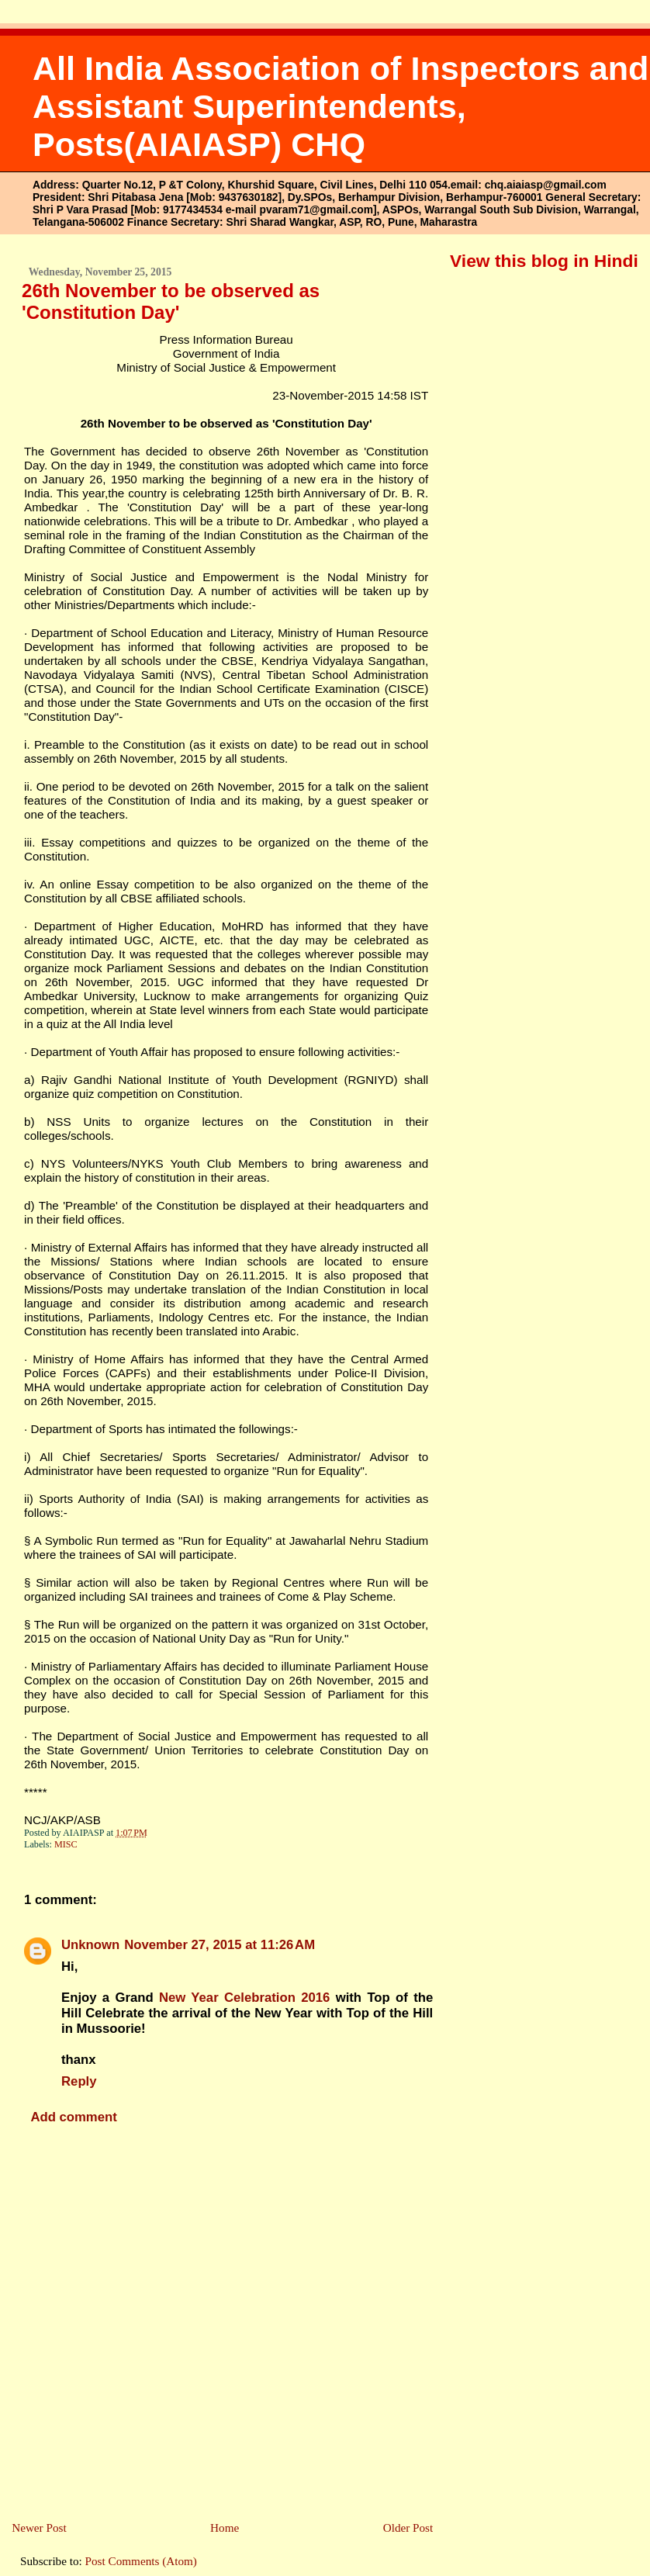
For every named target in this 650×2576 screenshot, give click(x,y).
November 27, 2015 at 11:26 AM (219, 1944)
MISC (66, 1844)
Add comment (73, 2117)
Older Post (408, 2527)
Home (224, 2527)
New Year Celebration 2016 (244, 1997)
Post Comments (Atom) (141, 2560)
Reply (79, 2081)
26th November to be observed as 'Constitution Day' (171, 301)
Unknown (90, 1944)
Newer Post (39, 2527)
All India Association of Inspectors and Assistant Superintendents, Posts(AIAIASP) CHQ (341, 106)
